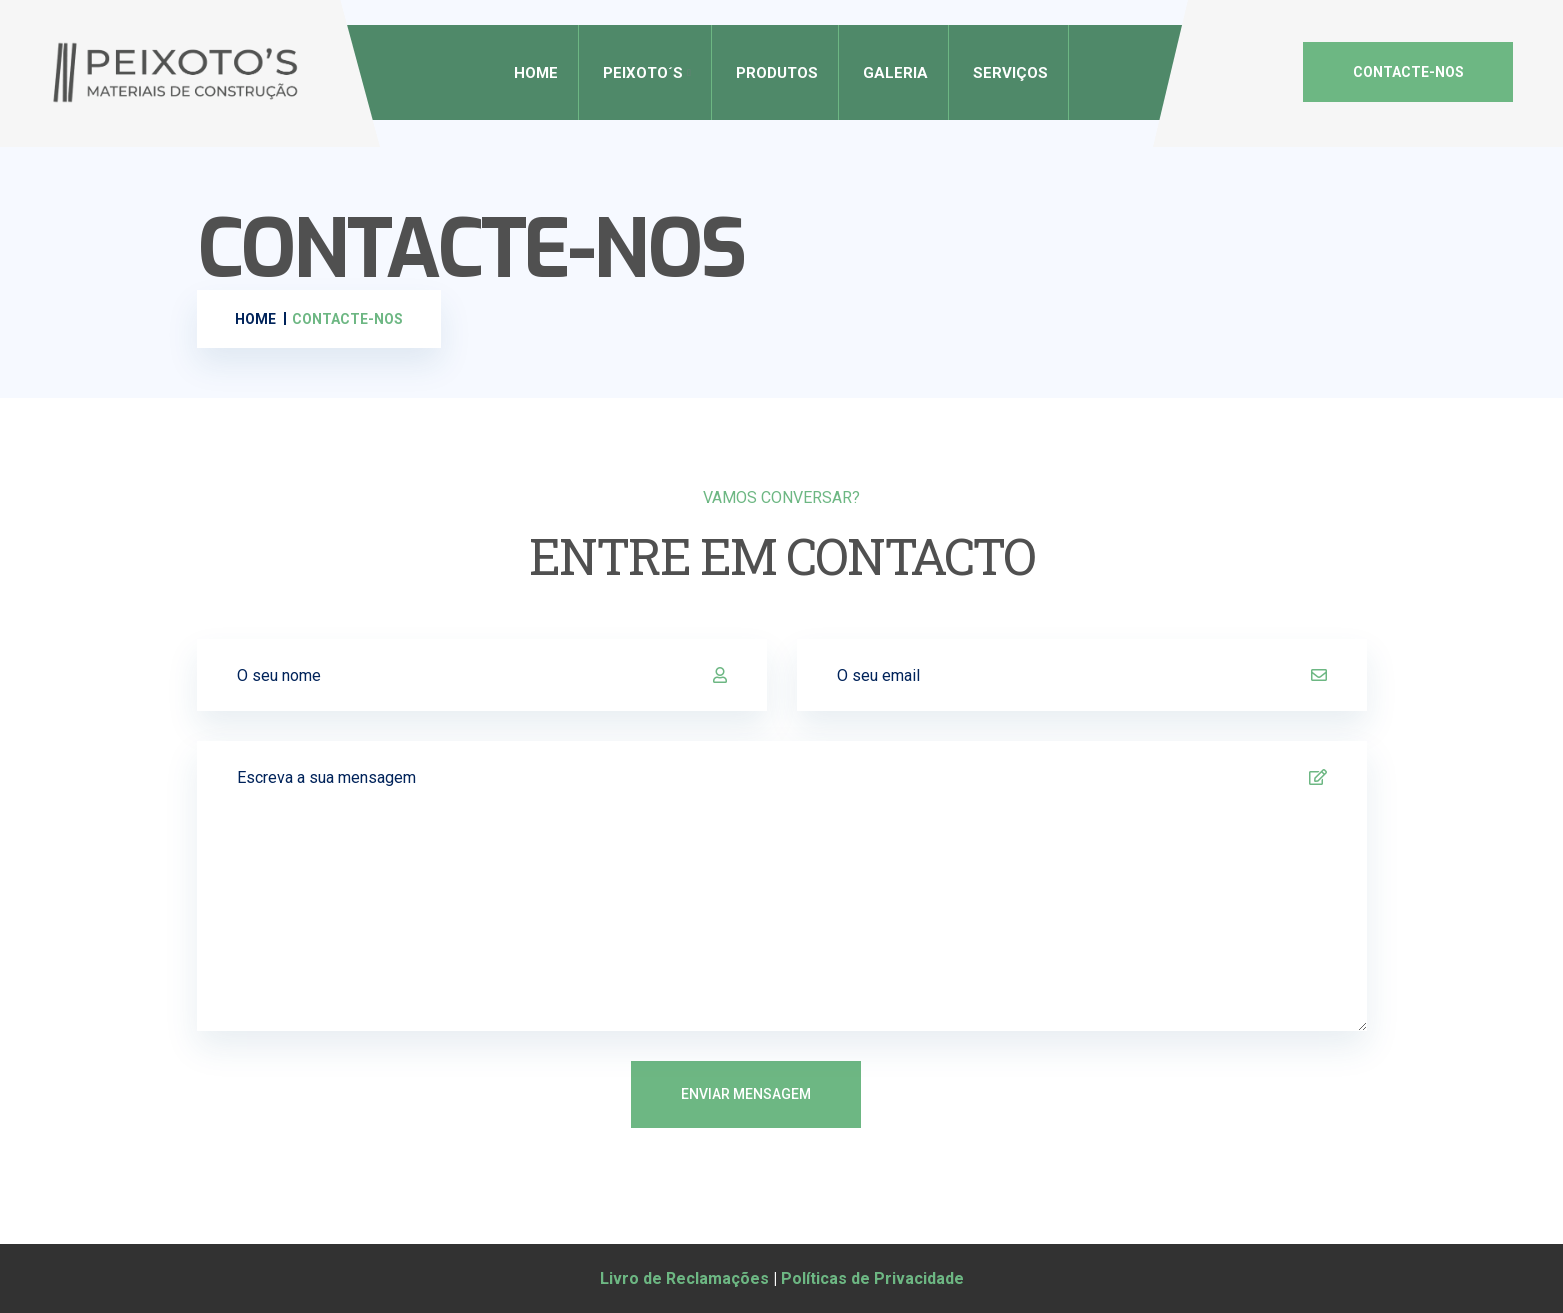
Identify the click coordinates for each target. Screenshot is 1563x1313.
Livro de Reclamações (684, 1278)
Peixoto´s (643, 73)
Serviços (1010, 73)
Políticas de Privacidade (872, 1278)
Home (536, 73)
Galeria (895, 73)
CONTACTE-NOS (1408, 72)
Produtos (777, 73)
